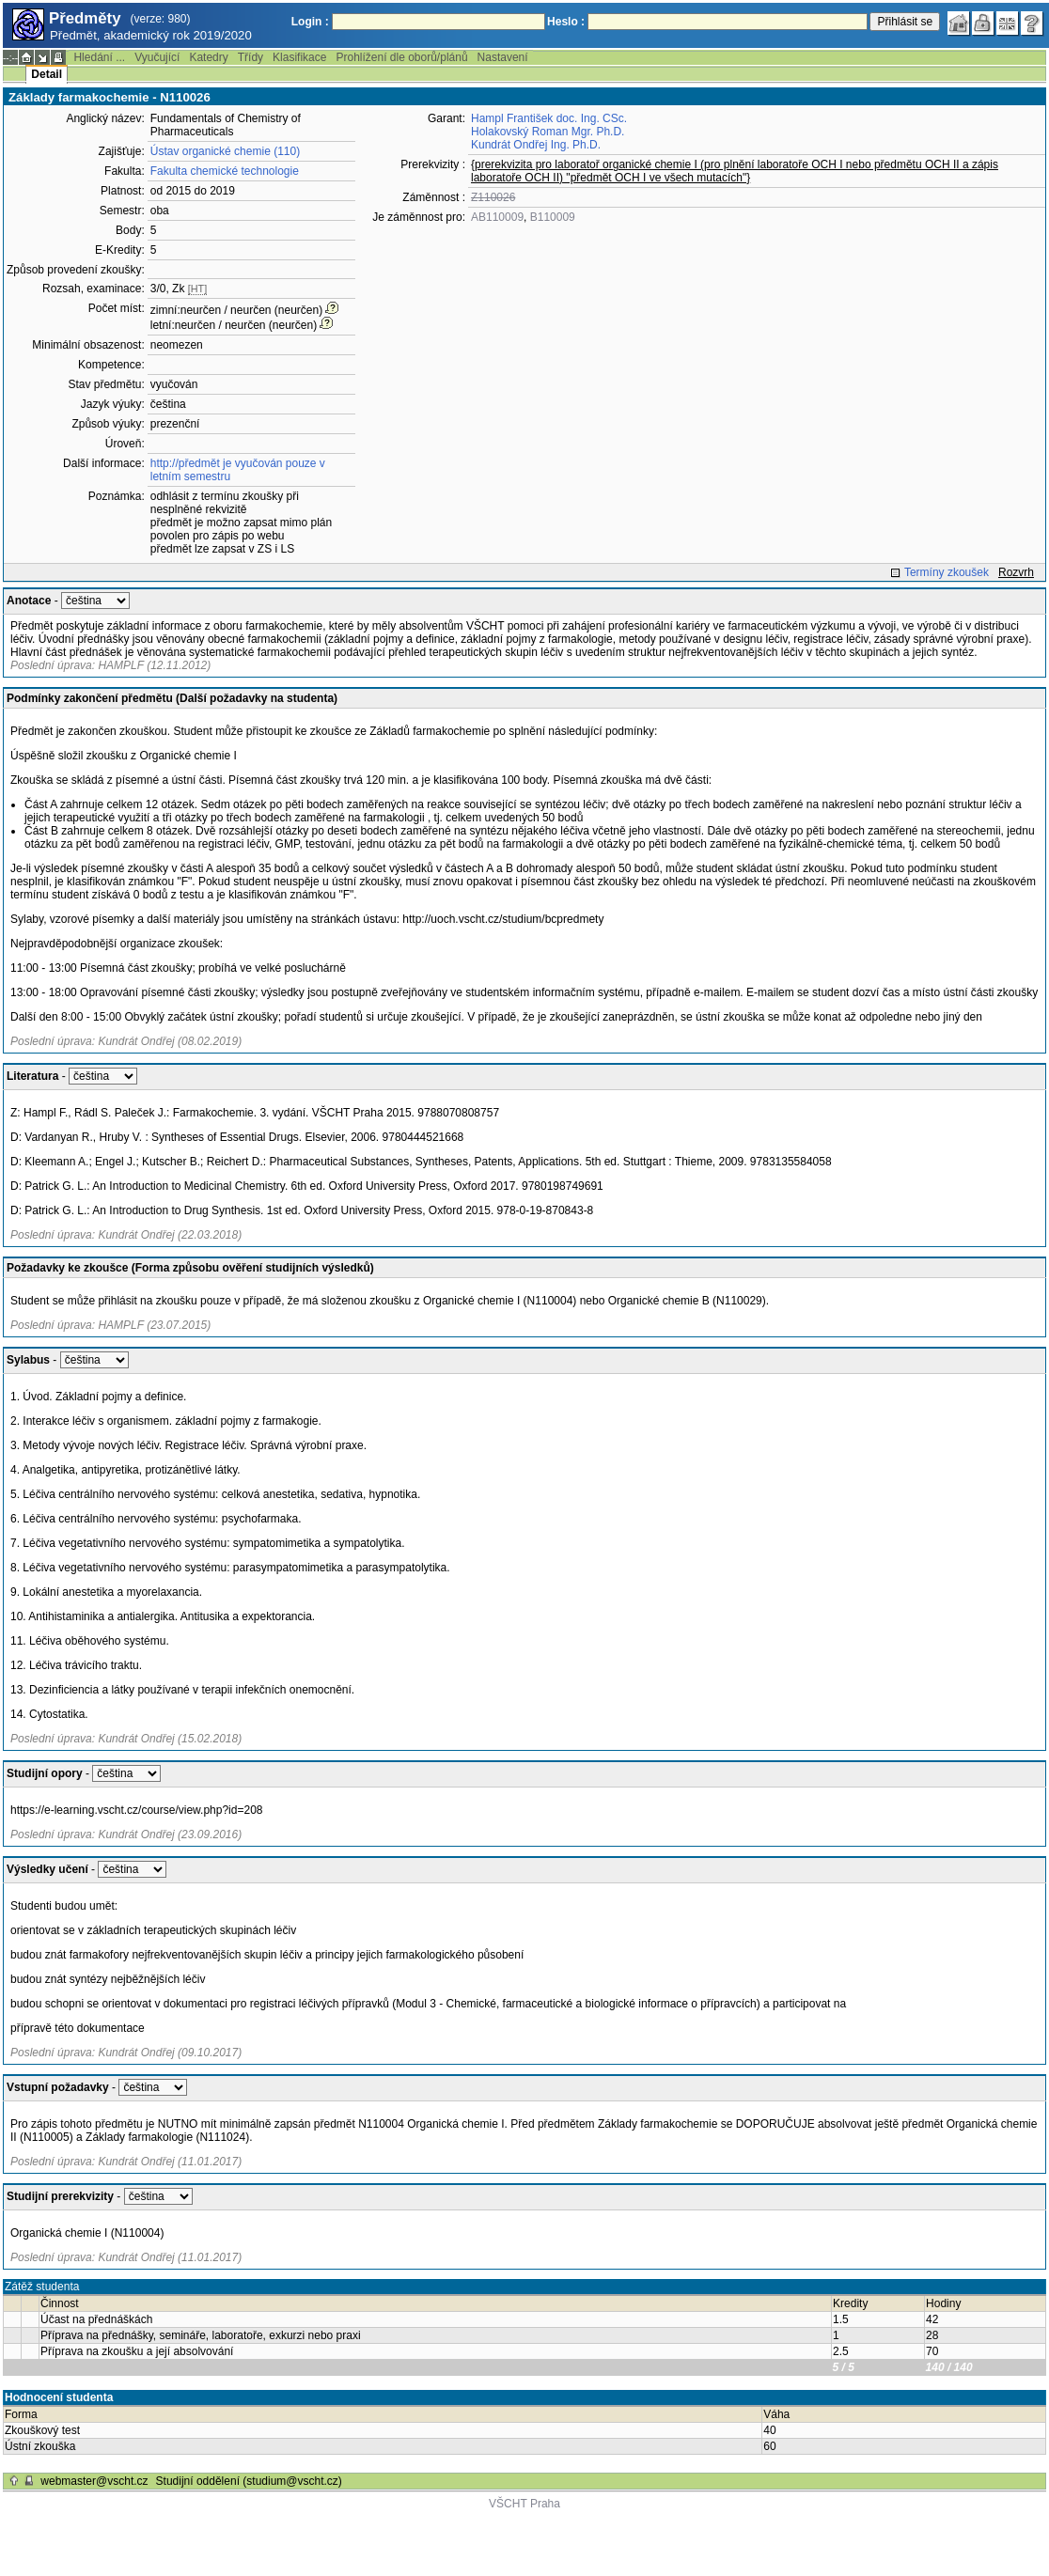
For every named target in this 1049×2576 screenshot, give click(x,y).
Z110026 (493, 197)
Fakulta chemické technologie (224, 171)
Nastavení (503, 57)
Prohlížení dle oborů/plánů (401, 57)
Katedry (208, 57)
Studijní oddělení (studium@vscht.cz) (249, 2481)
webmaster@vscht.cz (94, 2481)
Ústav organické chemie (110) (225, 151)
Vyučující (157, 57)
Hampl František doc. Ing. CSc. (549, 118)
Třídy (250, 57)
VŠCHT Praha (524, 2503)
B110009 (552, 217)
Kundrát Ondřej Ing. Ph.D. (536, 144)
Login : (310, 21)
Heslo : (566, 21)
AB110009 (497, 217)
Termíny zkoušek (946, 572)
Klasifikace (299, 57)
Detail (46, 74)
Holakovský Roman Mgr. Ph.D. (547, 131)
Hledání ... (99, 57)
